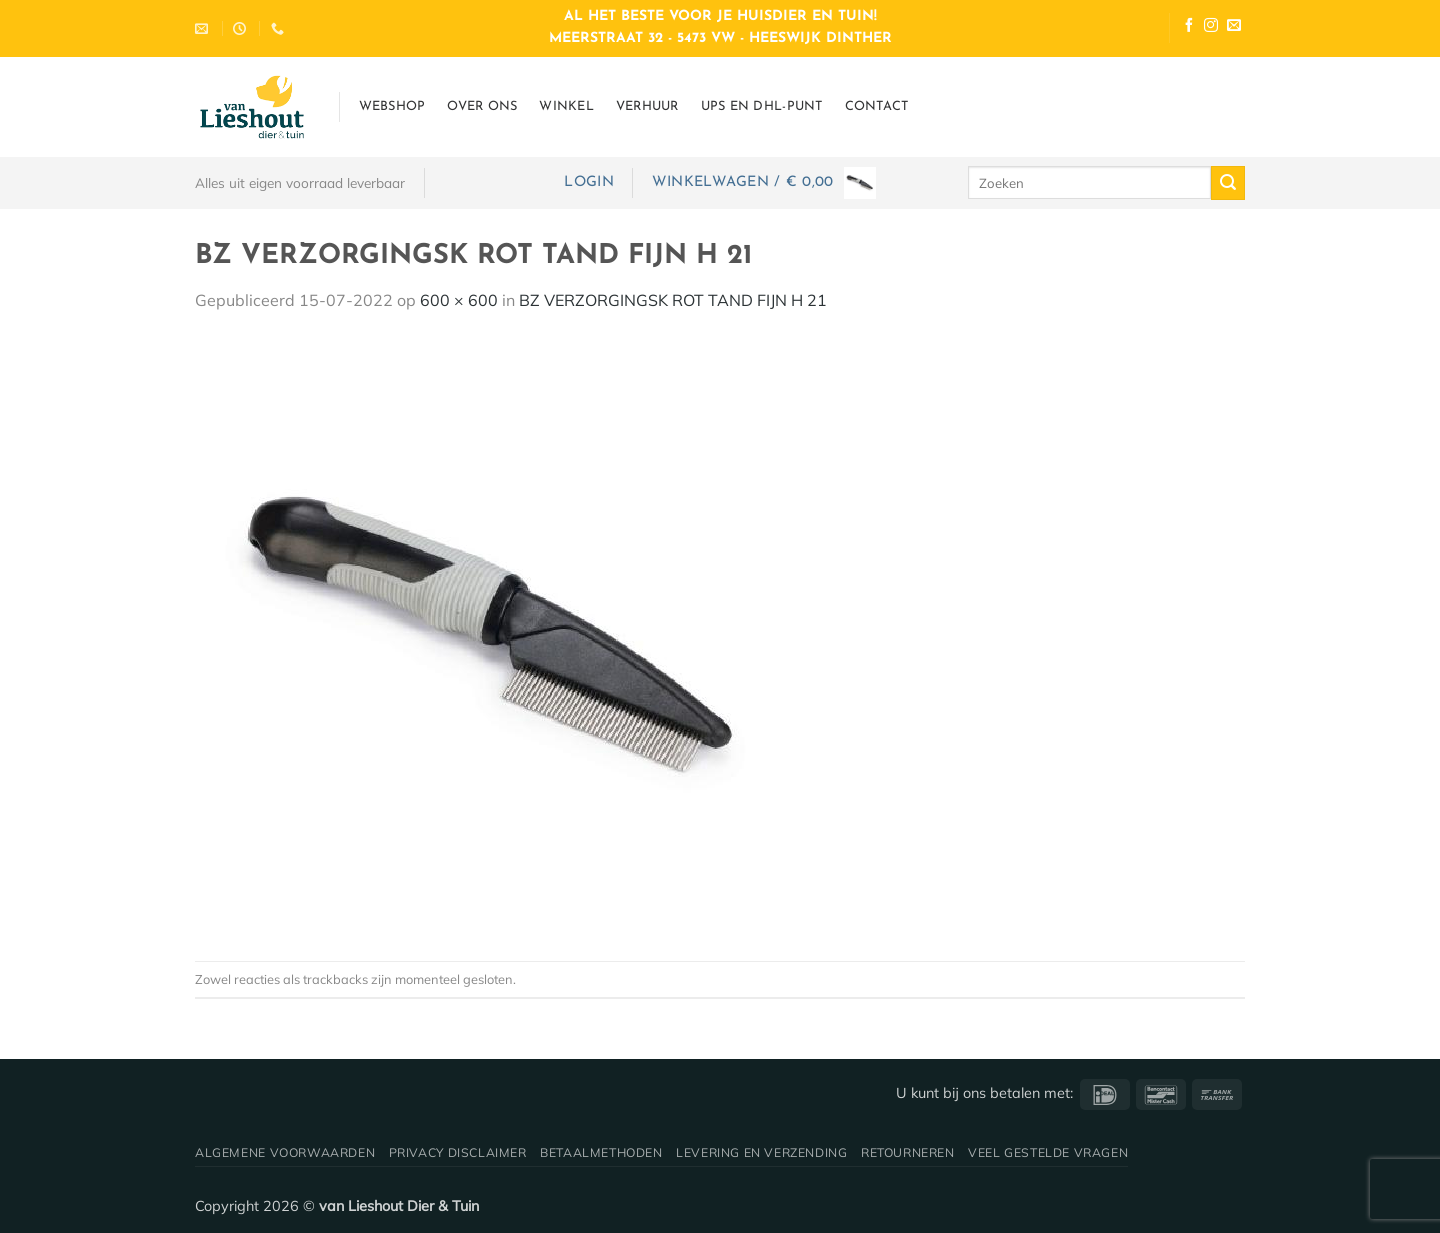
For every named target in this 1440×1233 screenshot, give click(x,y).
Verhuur (647, 106)
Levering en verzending (761, 1152)
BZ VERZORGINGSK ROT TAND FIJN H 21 (673, 300)
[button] (588, 182)
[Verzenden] (1228, 183)
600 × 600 (459, 300)
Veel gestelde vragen (1048, 1152)
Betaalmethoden (601, 1152)
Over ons (482, 106)
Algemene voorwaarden (285, 1152)
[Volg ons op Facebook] (1189, 27)
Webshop (392, 106)
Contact (877, 106)
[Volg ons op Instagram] (1211, 27)
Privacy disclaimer (458, 1152)
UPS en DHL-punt (762, 106)
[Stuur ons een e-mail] (1234, 27)
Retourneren (908, 1152)
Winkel (566, 106)
